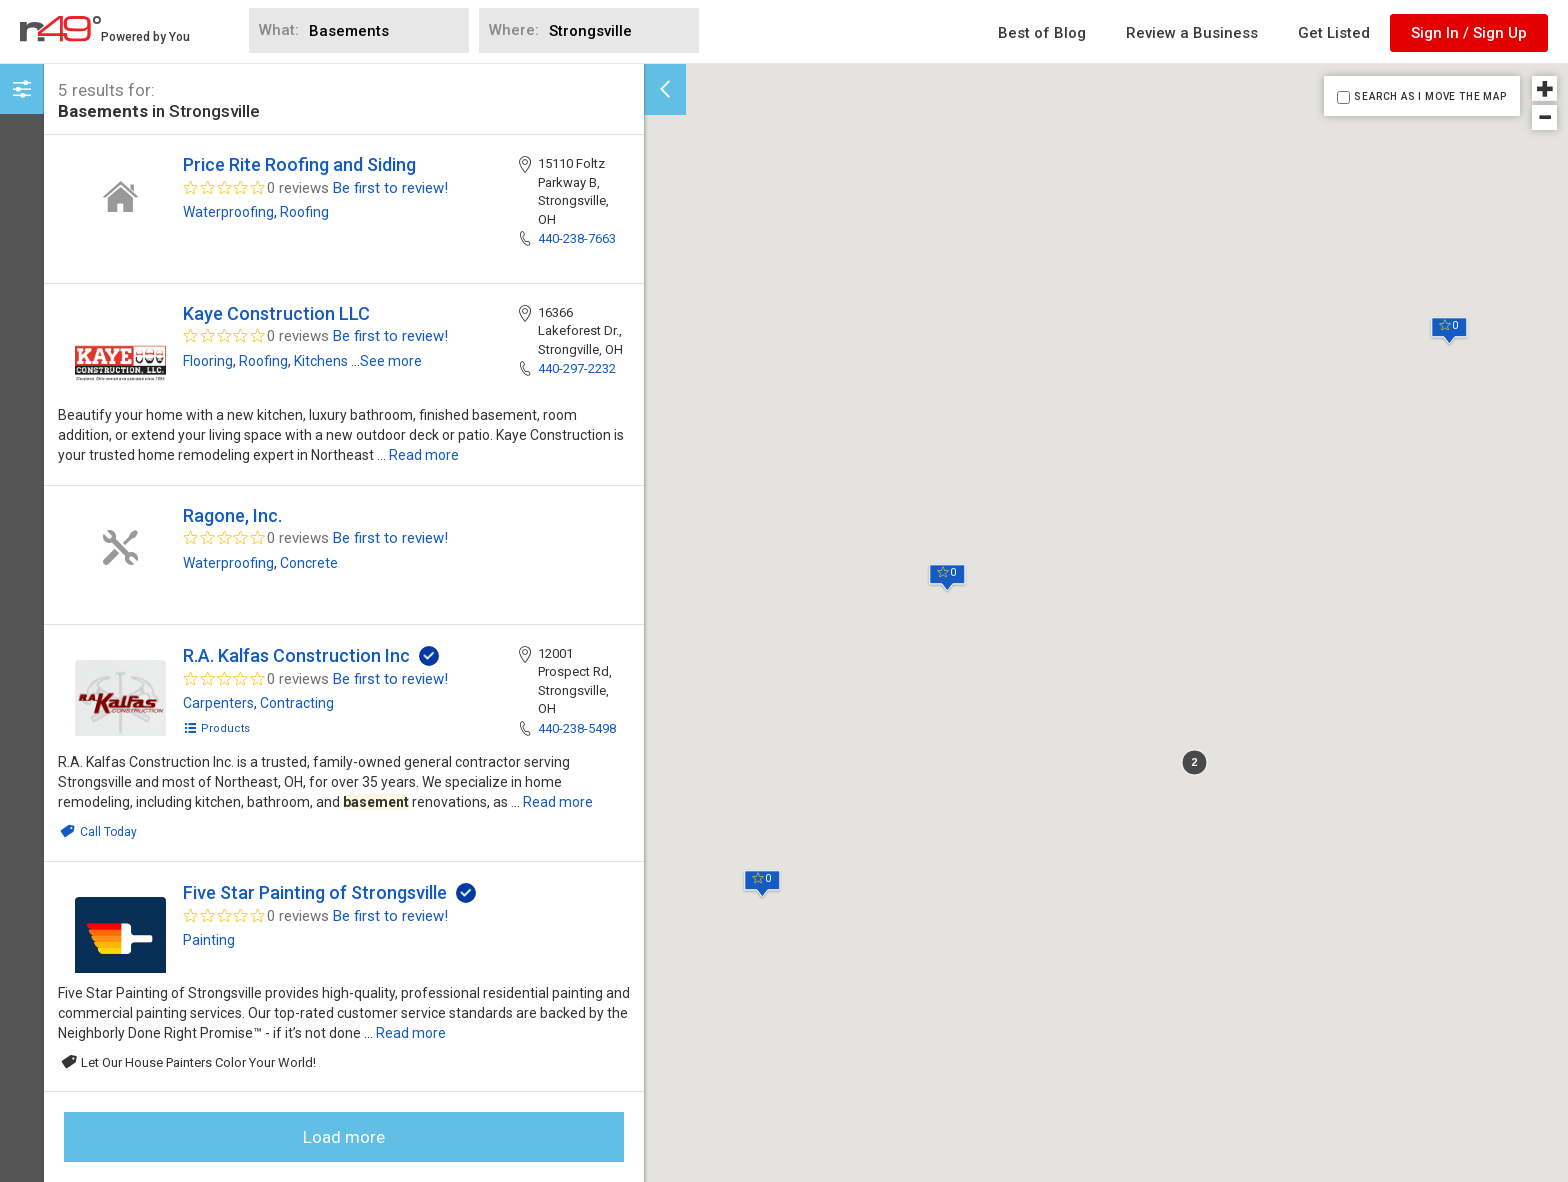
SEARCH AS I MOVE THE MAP (1430, 96)
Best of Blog (1042, 33)
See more (391, 361)
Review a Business (1192, 33)
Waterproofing (228, 212)
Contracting (297, 703)
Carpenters (218, 703)
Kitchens (321, 361)
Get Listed (1334, 33)
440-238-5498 (577, 728)
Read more (424, 455)
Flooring (208, 361)
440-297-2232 (577, 368)
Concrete (309, 563)
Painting (209, 940)
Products (216, 728)
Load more (344, 1137)
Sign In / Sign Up (1469, 33)
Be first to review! (390, 188)
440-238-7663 (577, 238)
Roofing (304, 212)
